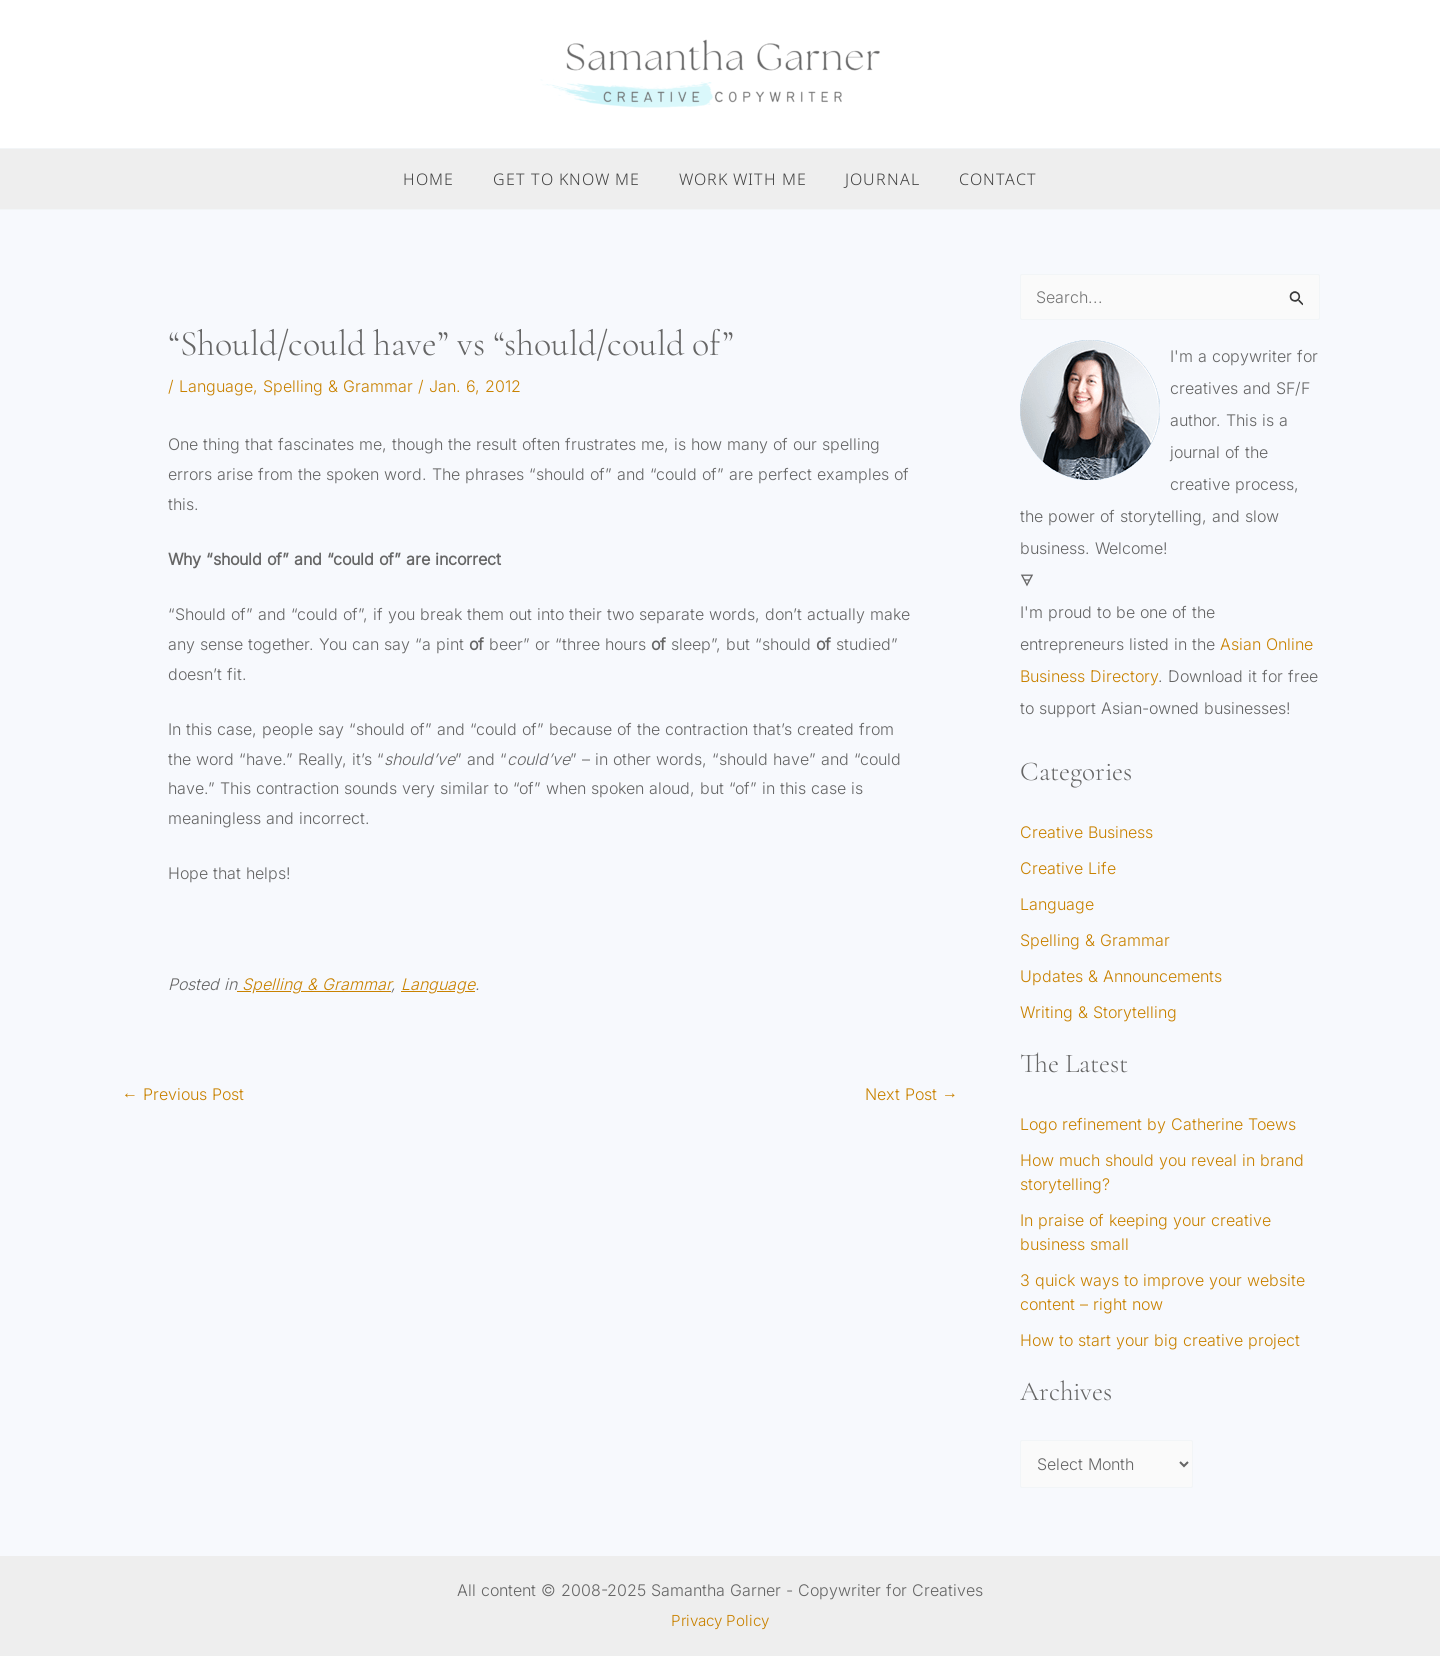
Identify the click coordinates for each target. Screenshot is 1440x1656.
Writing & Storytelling (1098, 1012)
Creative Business (1086, 832)
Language (216, 386)
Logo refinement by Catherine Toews (1158, 1124)
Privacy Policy (720, 1620)
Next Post (911, 1094)
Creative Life (1068, 868)
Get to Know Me (573, 179)
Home (442, 179)
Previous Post (183, 1094)
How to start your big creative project (1160, 1340)
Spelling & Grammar (338, 386)
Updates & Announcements (1121, 976)
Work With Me (743, 179)
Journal (876, 179)
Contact (985, 179)
